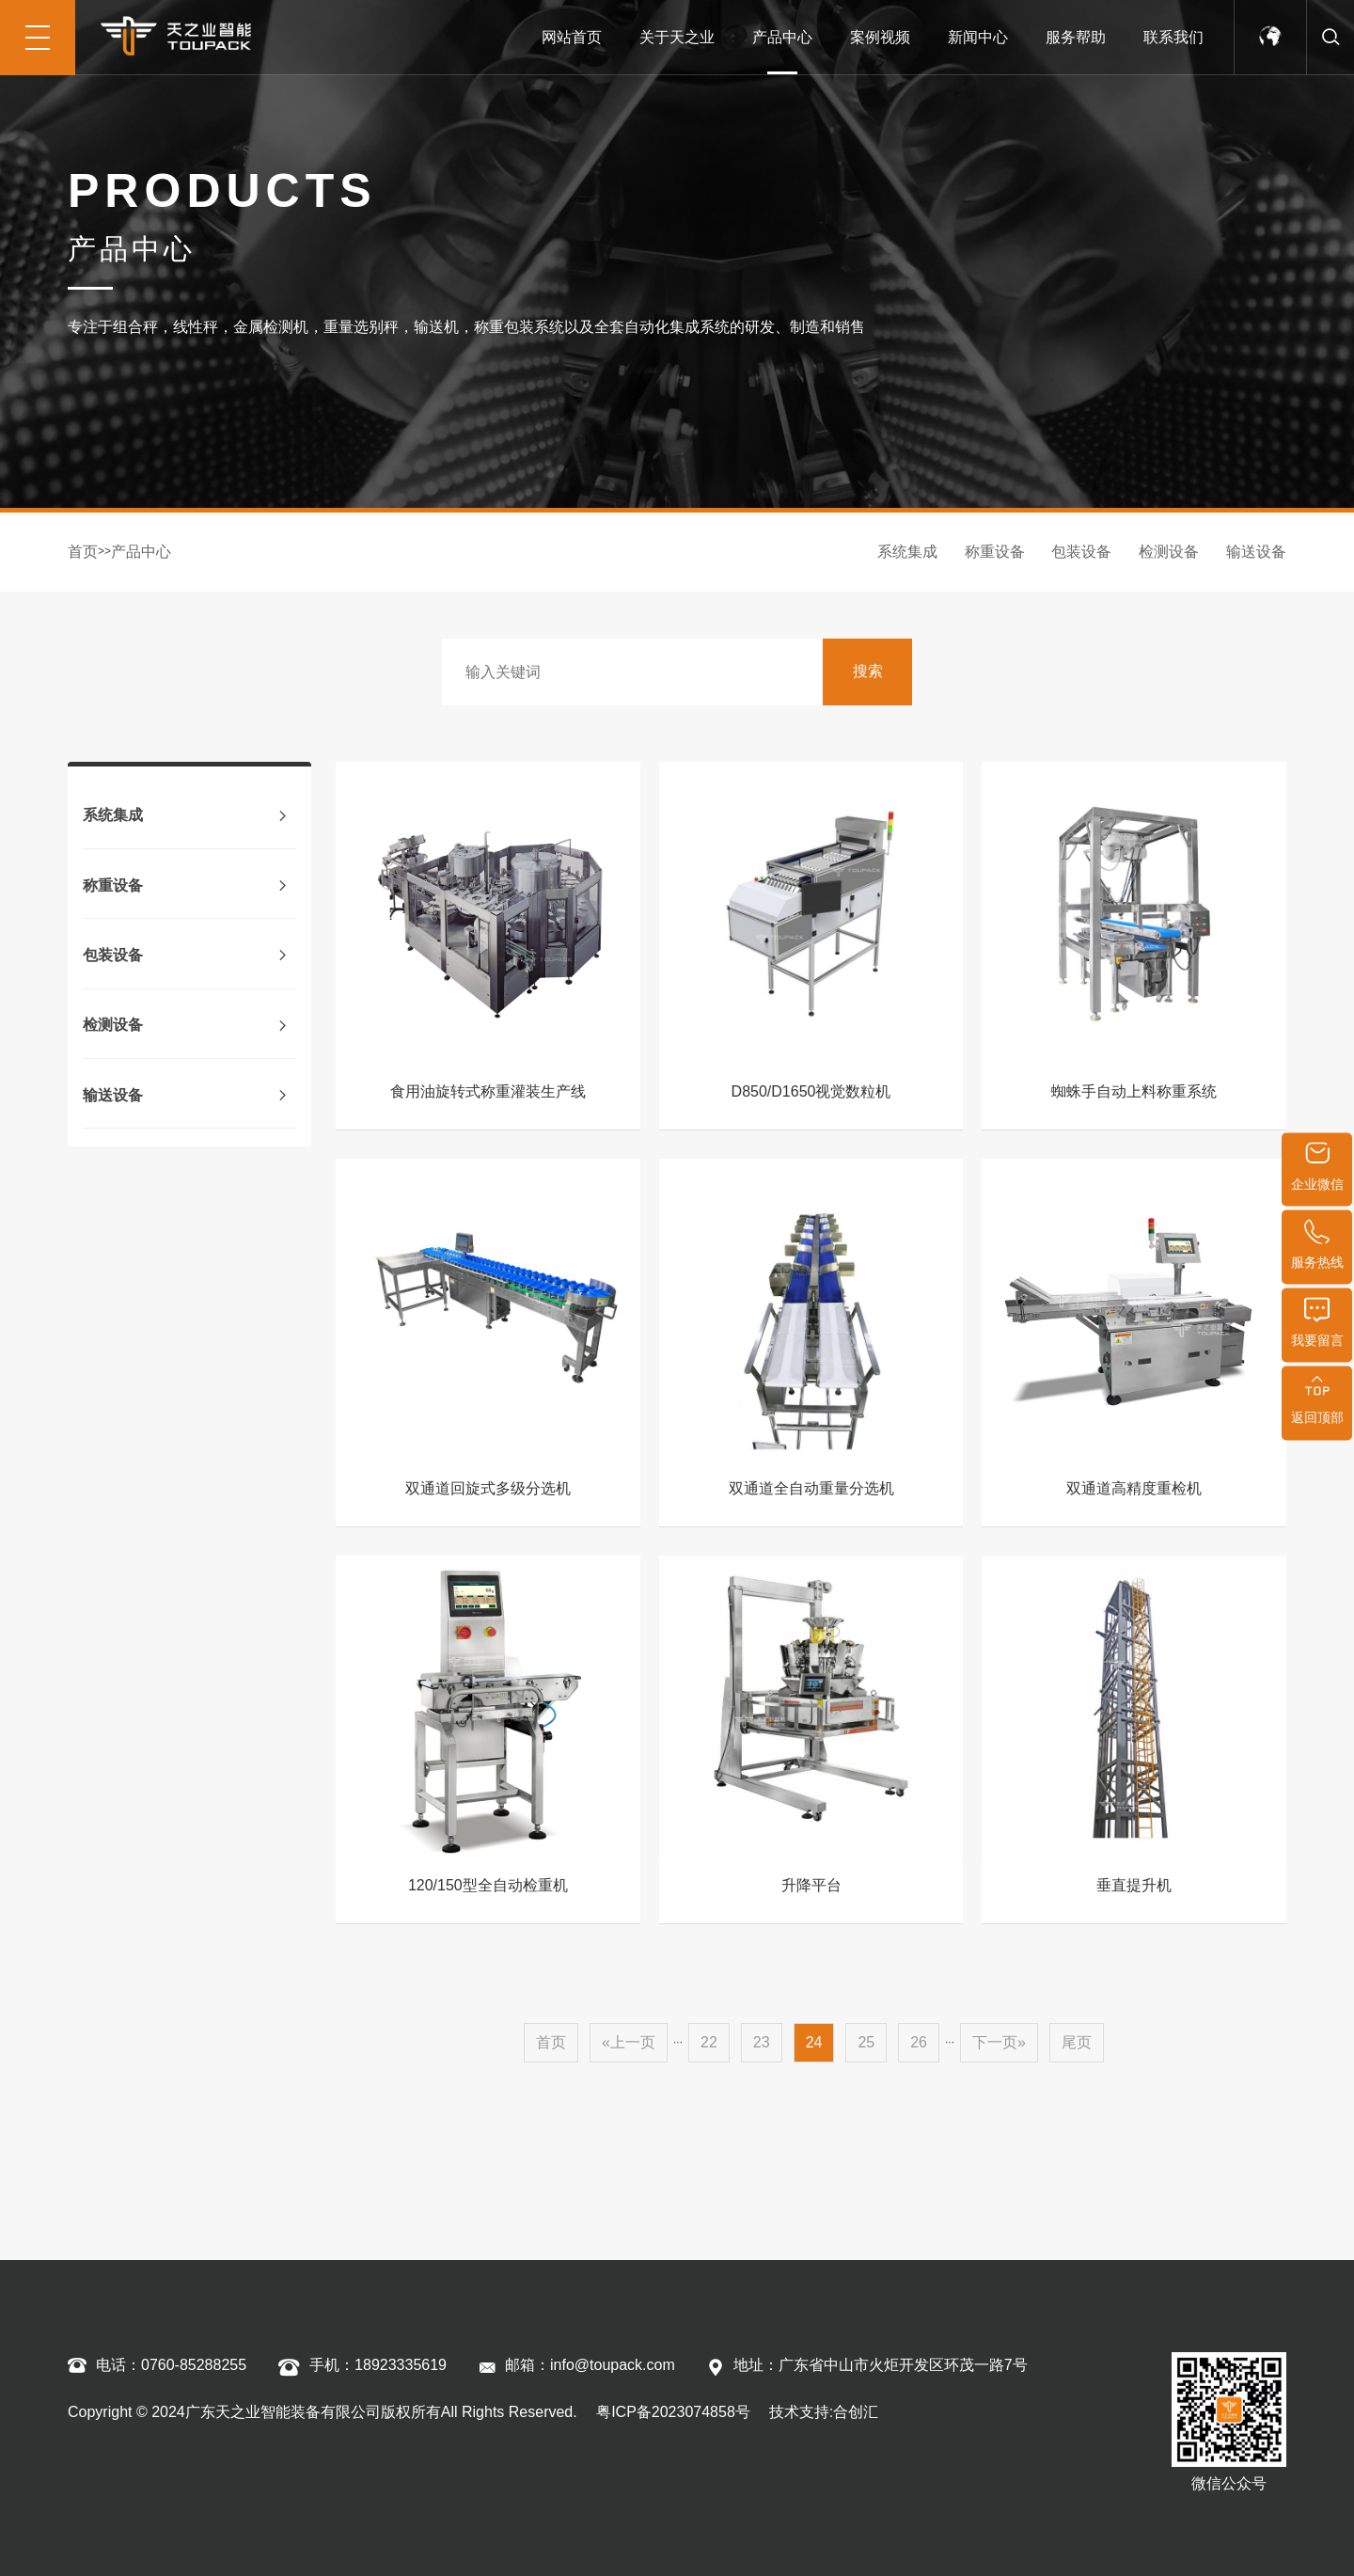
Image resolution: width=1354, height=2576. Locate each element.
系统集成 (907, 552)
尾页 (1077, 2042)
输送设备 (1256, 552)
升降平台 (811, 1885)
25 (866, 2042)
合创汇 (855, 2412)
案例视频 (880, 37)
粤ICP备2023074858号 (671, 2412)
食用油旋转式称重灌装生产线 (488, 1091)
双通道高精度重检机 (1134, 1488)
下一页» (999, 2042)
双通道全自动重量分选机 (811, 1488)
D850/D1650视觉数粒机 (811, 1091)
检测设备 (1169, 552)
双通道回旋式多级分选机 (488, 1488)
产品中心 (782, 37)
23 (761, 2042)
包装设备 (1081, 552)
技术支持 (799, 2412)
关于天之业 (677, 37)
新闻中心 (978, 37)
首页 (83, 552)
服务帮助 (1076, 37)
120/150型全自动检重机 (488, 1885)
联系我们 (1173, 37)
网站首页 (572, 37)
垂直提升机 (1134, 1885)
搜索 (868, 671)
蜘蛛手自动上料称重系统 (1134, 1091)
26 (918, 2042)
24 (814, 2042)
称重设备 (995, 552)
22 (709, 2042)
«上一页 (628, 2042)
